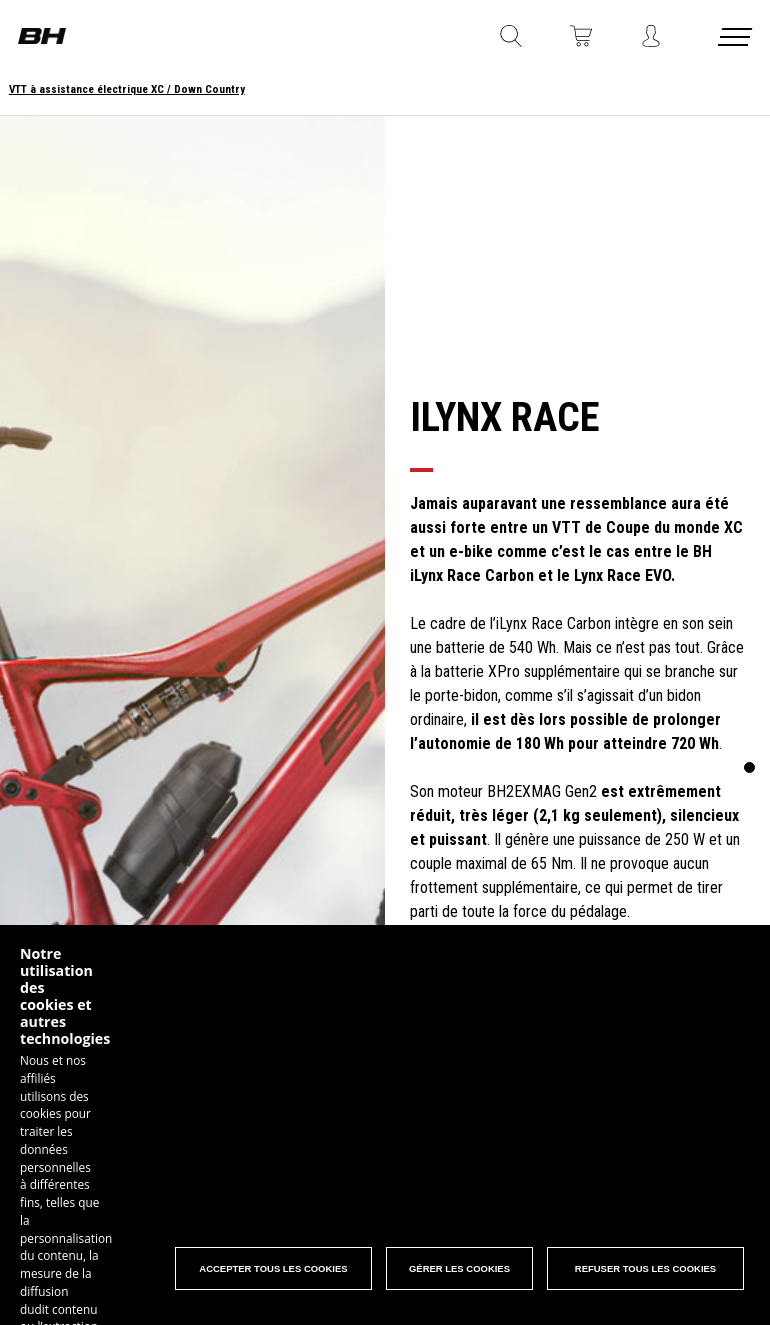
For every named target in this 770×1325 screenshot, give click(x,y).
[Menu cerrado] (737, 40)
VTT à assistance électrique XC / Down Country (127, 89)
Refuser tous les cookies (645, 1272)
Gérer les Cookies (459, 1272)
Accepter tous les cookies (272, 1272)
